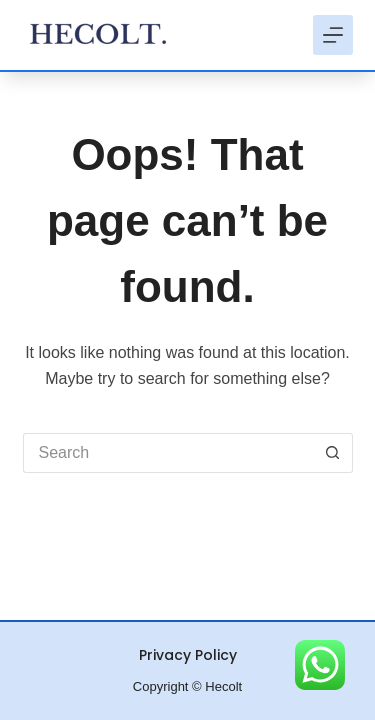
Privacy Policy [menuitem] (188, 655)
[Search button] (333, 453)
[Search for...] (168, 453)
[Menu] (333, 35)
